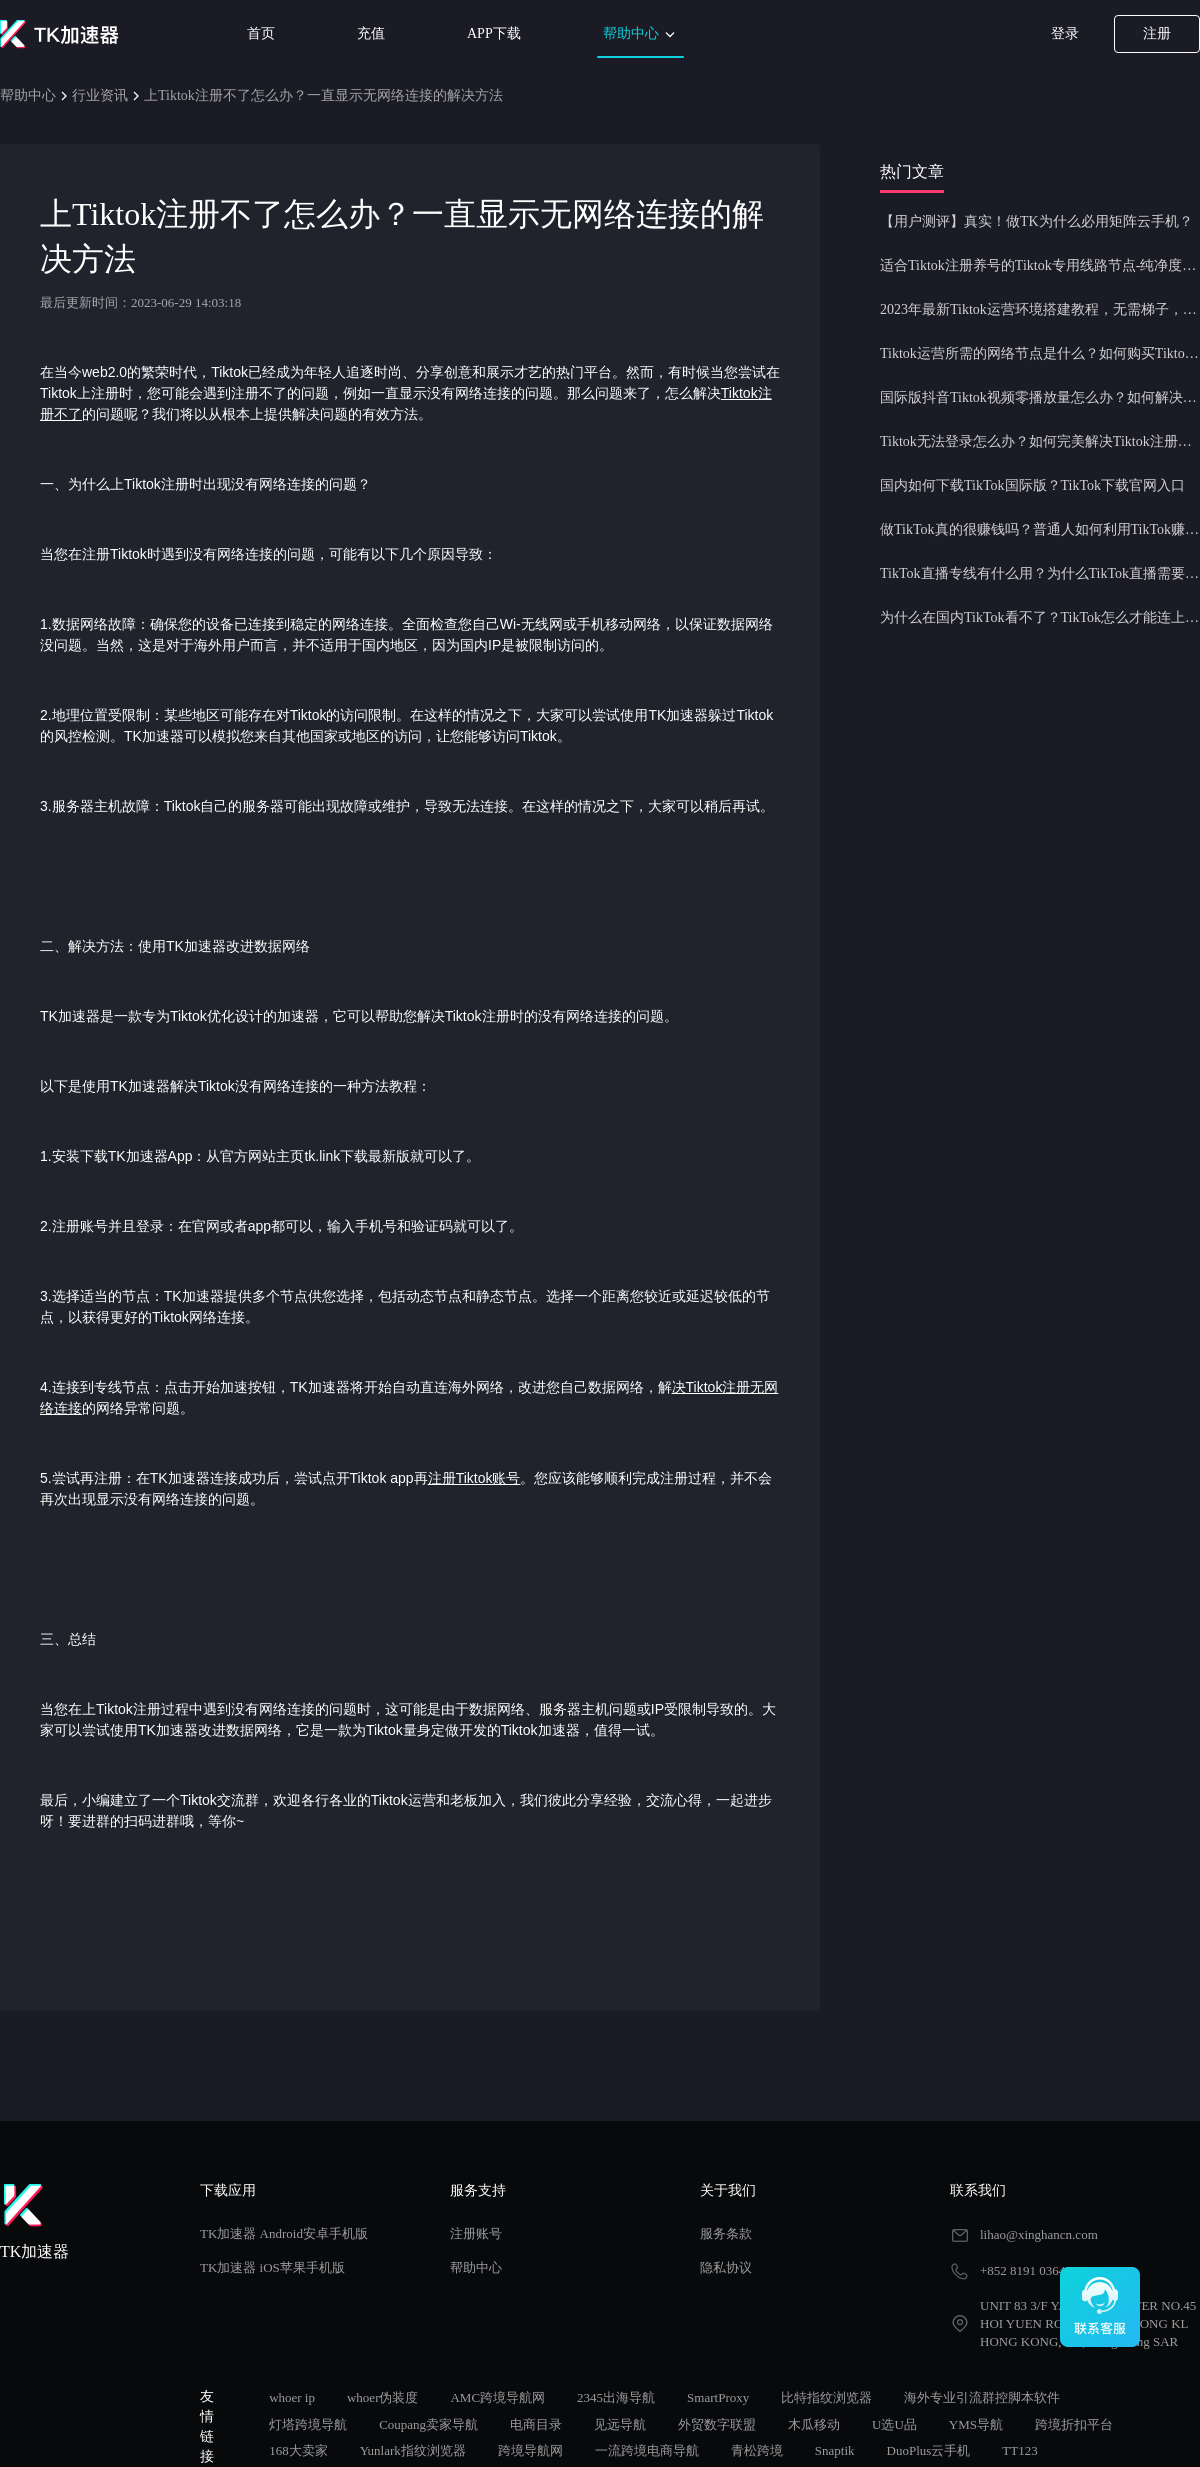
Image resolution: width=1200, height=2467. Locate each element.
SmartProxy (718, 2397)
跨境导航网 (530, 2450)
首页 (261, 33)
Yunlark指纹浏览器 (413, 2450)
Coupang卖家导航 (428, 2424)
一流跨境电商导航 (647, 2450)
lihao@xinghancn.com (1039, 2234)
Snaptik (835, 2450)
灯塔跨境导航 (308, 2424)
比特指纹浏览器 (826, 2397)
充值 (371, 33)
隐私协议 (726, 2267)
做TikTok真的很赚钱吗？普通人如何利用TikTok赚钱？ (1040, 529)
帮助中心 (641, 34)
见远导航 (620, 2424)
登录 (1065, 33)
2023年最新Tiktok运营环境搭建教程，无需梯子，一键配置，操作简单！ (1040, 309)
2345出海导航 (616, 2397)
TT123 (1019, 2450)
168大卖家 (298, 2450)
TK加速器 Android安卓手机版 (284, 2233)
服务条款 (726, 2233)
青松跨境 (757, 2450)
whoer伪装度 (383, 2397)
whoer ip (292, 2397)
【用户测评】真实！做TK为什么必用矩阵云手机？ (1036, 221)
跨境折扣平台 (1074, 2424)
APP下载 (494, 33)
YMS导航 (976, 2424)
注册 (1157, 33)
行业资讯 (100, 95)
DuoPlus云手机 (929, 2450)
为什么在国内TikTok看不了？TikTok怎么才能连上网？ (1040, 617)
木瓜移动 (814, 2424)
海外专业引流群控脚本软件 (982, 2397)
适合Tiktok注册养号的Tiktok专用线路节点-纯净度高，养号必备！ (1040, 265)
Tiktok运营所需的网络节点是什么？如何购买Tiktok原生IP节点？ (1040, 353)
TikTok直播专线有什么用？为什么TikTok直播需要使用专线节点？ (1040, 573)
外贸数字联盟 (717, 2424)
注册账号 (476, 2233)
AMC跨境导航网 (497, 2397)
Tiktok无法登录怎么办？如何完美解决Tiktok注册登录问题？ (1040, 441)
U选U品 (894, 2424)
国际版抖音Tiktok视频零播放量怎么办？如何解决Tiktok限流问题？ (1040, 397)
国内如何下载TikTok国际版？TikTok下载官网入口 (1032, 485)
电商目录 (536, 2424)
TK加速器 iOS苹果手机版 (272, 2267)
